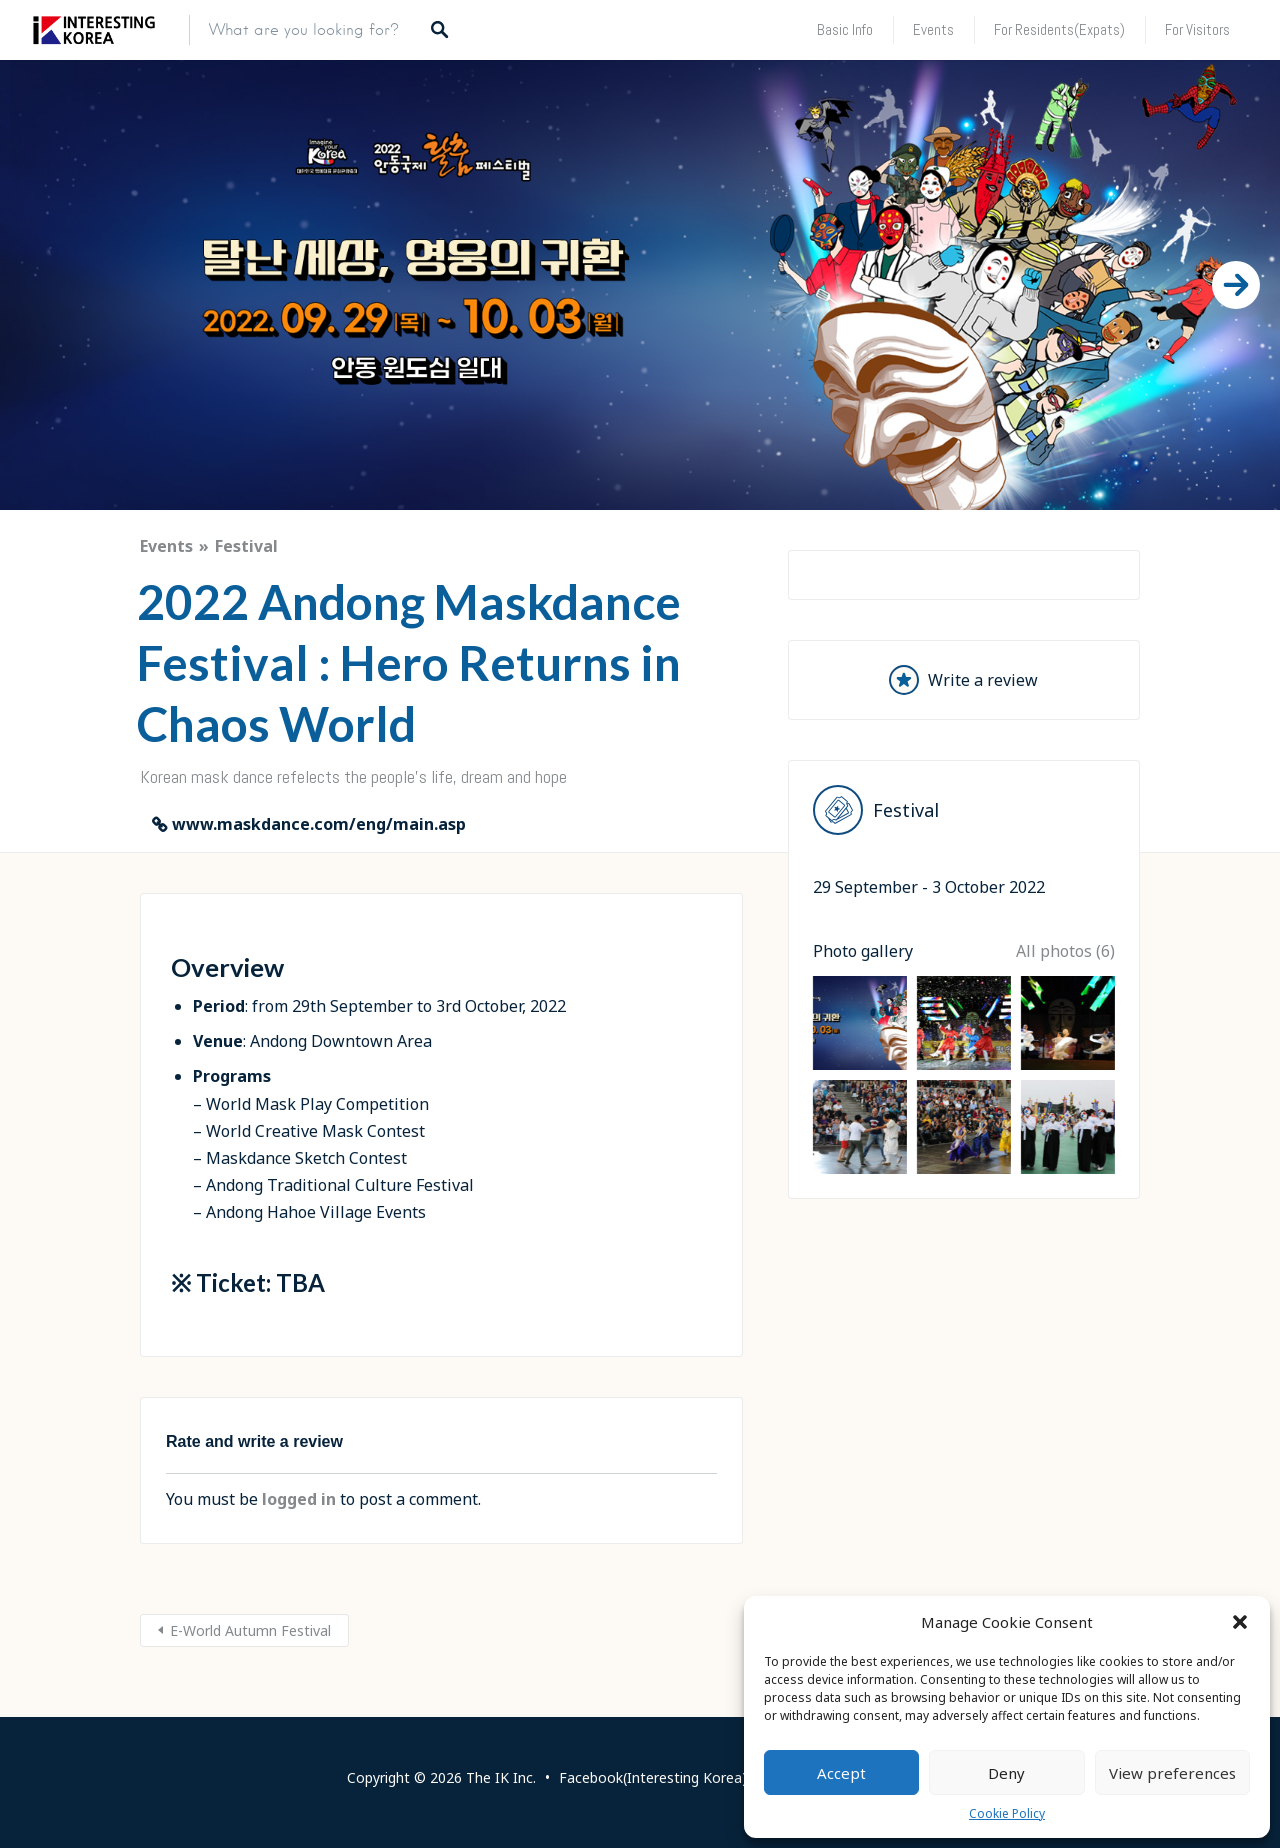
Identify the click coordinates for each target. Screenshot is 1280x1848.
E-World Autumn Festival (250, 1630)
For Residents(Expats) (1059, 29)
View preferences (1172, 1773)
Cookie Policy (1007, 1813)
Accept (841, 1773)
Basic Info (845, 29)
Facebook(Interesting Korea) (653, 1777)
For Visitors (1197, 29)
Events (933, 29)
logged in (299, 1499)
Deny (1006, 1773)
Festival (246, 546)
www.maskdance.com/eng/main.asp (319, 824)
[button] (1240, 1622)
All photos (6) (1065, 1195)
